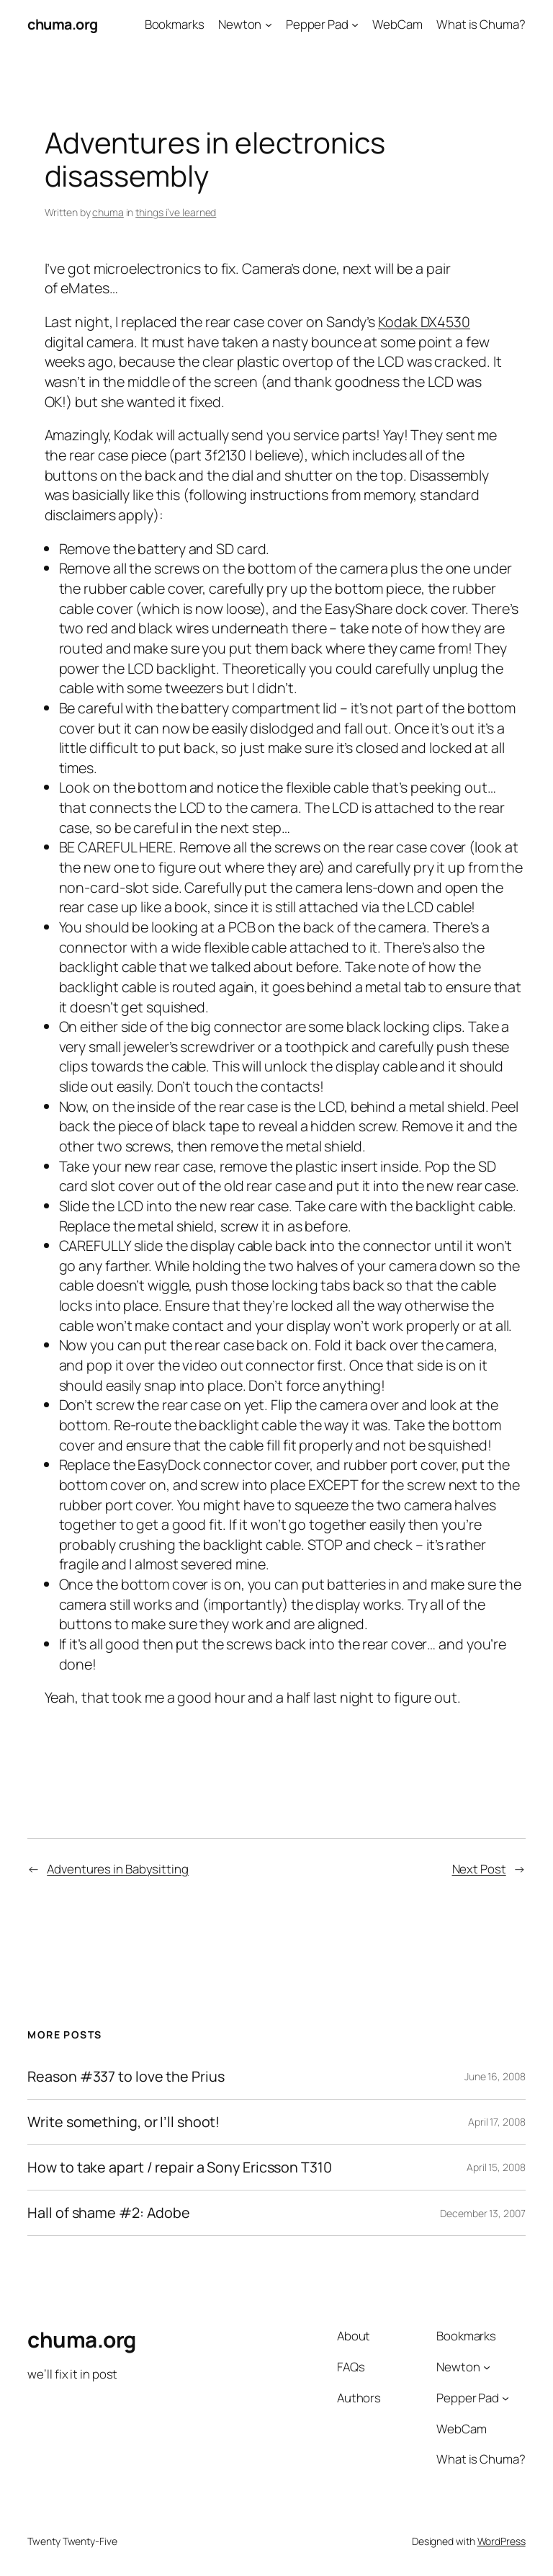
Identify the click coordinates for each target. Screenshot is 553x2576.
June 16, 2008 (495, 2076)
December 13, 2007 (482, 2213)
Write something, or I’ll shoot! (123, 2122)
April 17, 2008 (497, 2122)
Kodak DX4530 (424, 321)
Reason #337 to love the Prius (125, 2077)
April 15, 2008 (496, 2167)
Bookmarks (174, 24)
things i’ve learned (175, 212)
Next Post (479, 1868)
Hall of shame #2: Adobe (108, 2213)
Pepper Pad (317, 24)
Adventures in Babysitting (118, 1868)
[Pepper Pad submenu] (355, 24)
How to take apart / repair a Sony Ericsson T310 (179, 2167)
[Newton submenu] (268, 24)
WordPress (501, 2541)
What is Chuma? (481, 24)
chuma (108, 212)
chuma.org (62, 24)
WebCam (397, 24)
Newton (239, 24)
